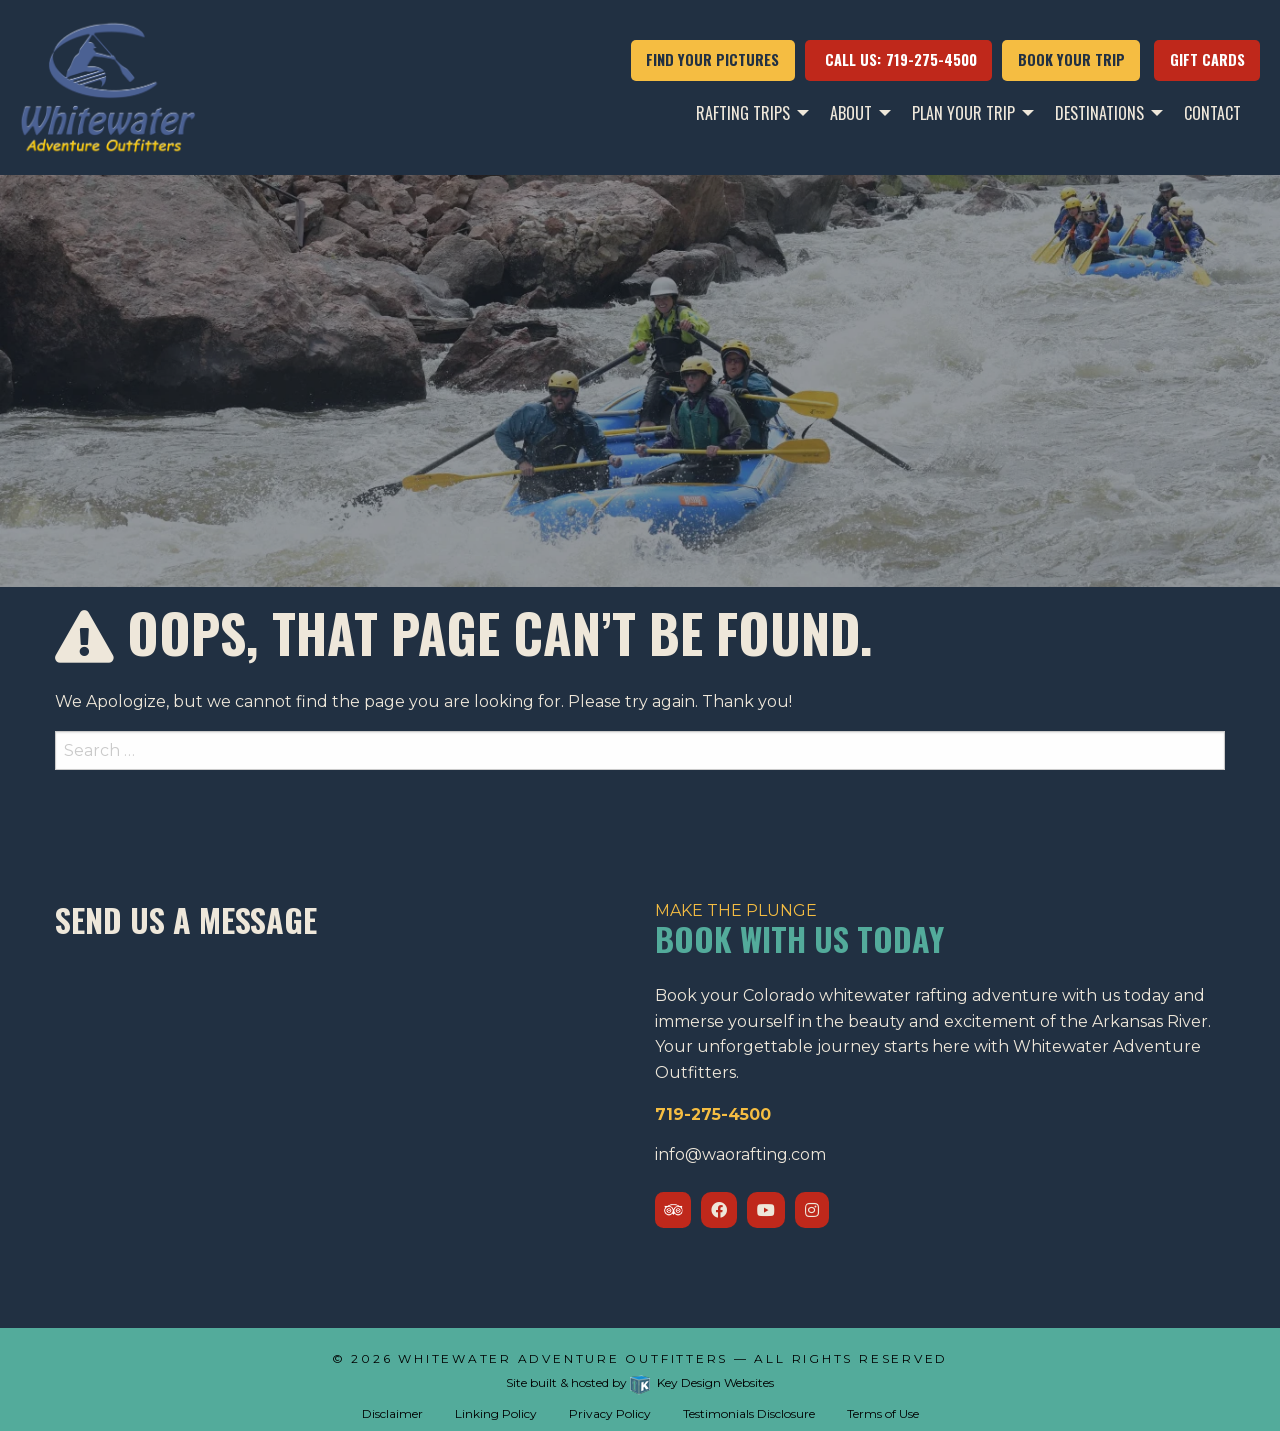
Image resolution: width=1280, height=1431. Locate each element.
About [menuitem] (851, 113)
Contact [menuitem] (1212, 113)
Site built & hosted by (639, 1382)
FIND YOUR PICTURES (712, 59)
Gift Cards (1207, 59)
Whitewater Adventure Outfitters (566, 1358)
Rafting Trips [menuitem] (743, 113)
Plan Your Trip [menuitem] (963, 113)
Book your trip (1071, 59)
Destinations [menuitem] (1099, 113)
